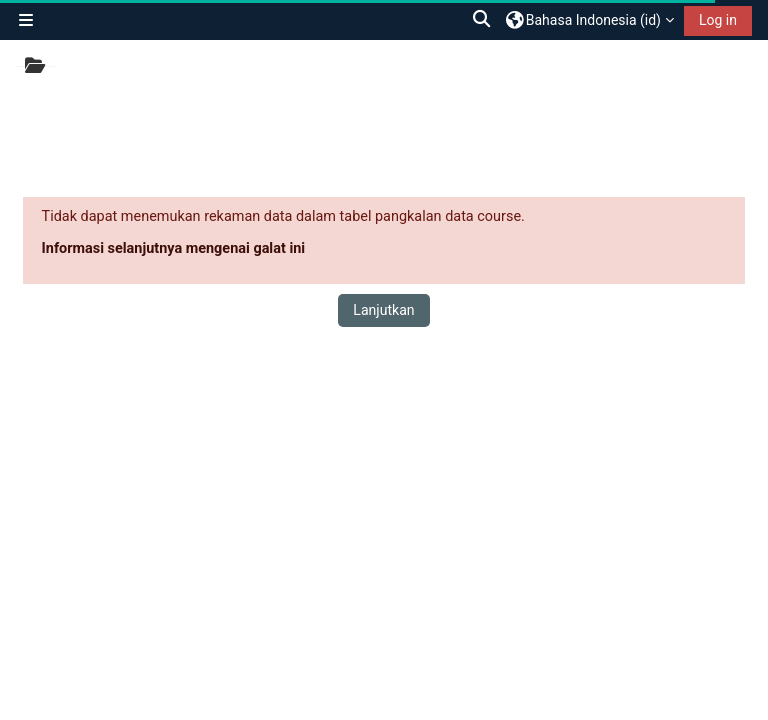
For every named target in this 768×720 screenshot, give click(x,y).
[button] (483, 20)
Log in (718, 20)
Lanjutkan (383, 310)
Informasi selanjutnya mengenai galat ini (174, 248)
